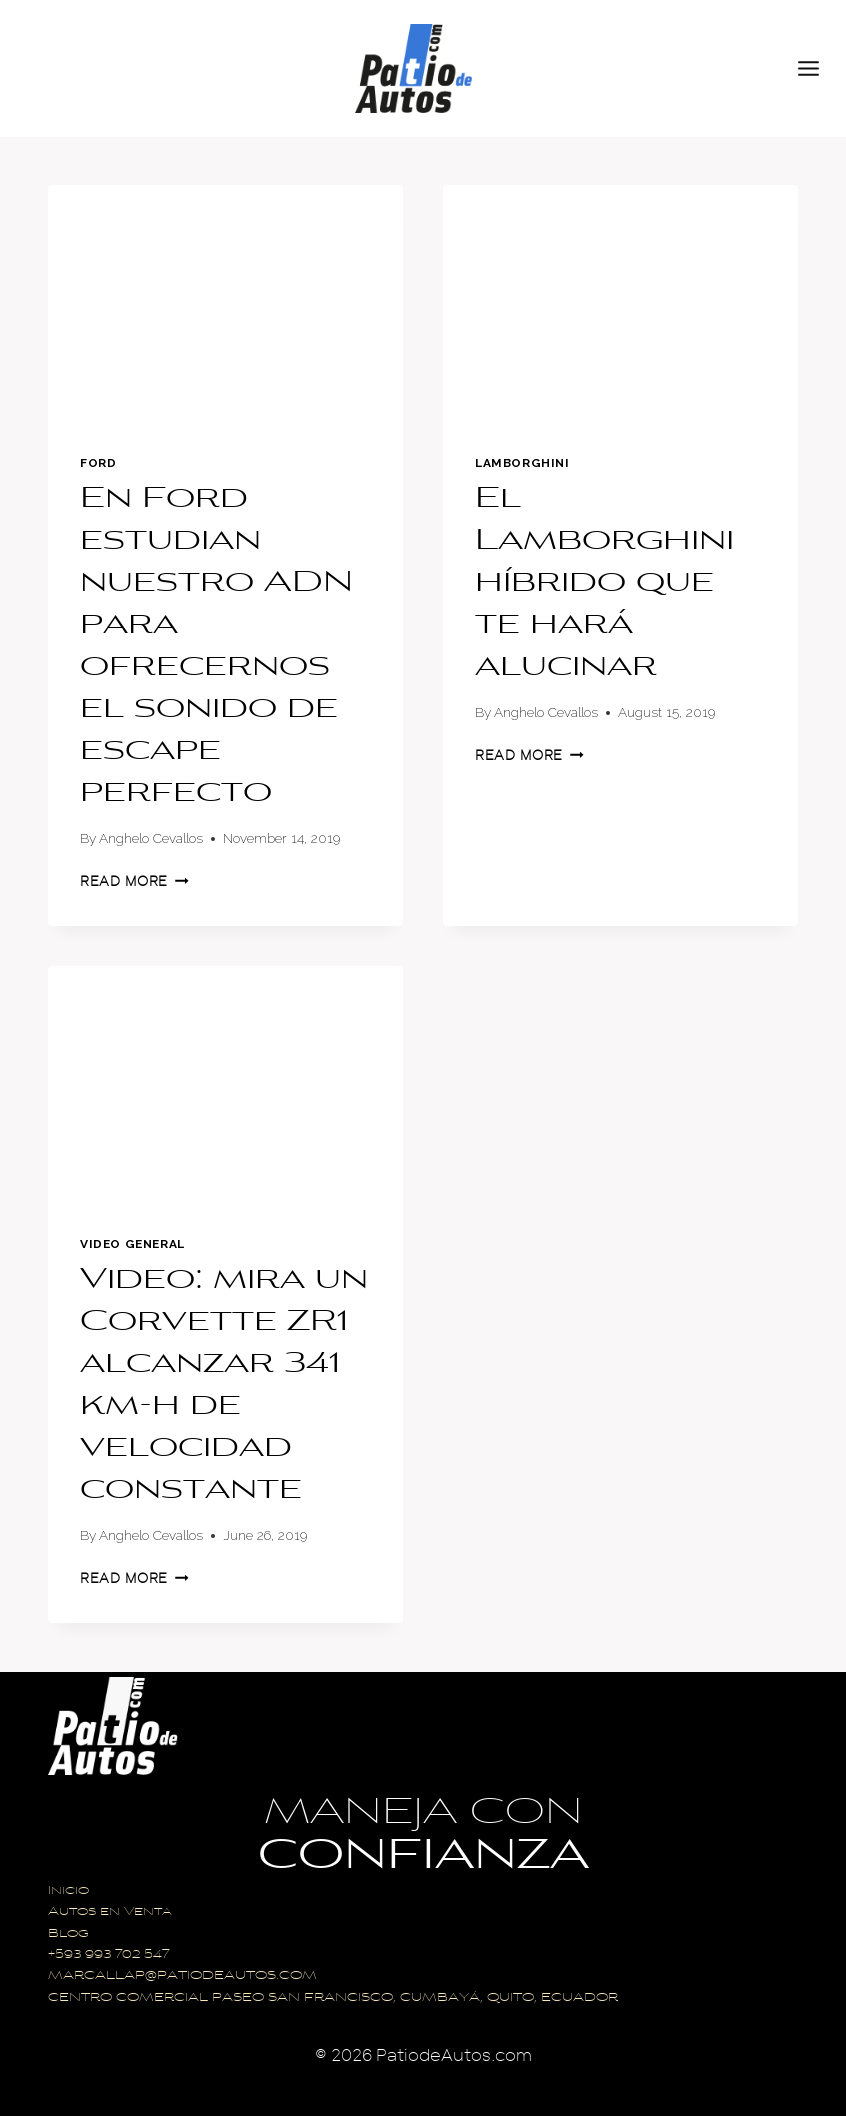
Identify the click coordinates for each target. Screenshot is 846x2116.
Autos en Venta (110, 1912)
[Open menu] (817, 68)
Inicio (68, 1891)
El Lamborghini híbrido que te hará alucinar (604, 584)
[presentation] (225, 303)
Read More (134, 881)
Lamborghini (522, 463)
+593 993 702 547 (108, 1955)
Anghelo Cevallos (151, 838)
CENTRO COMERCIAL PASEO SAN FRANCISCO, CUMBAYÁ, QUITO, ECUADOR (333, 1998)
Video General (132, 1244)
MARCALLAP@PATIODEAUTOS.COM (182, 1976)
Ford (98, 463)
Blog (68, 1934)
